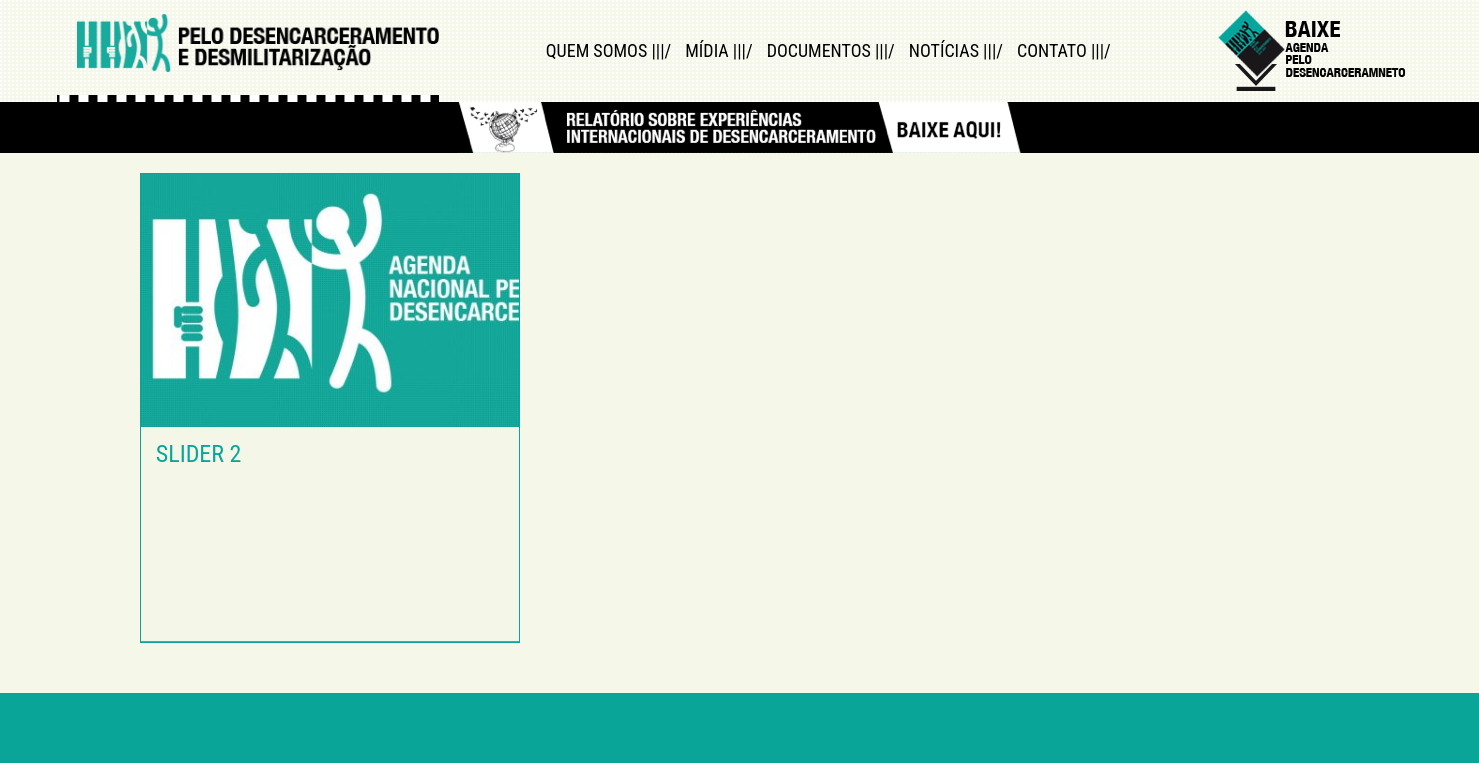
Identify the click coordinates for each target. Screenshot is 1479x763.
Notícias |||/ (956, 50)
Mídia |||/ (718, 50)
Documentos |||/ (831, 50)
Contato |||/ (1064, 50)
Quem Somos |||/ (609, 50)
